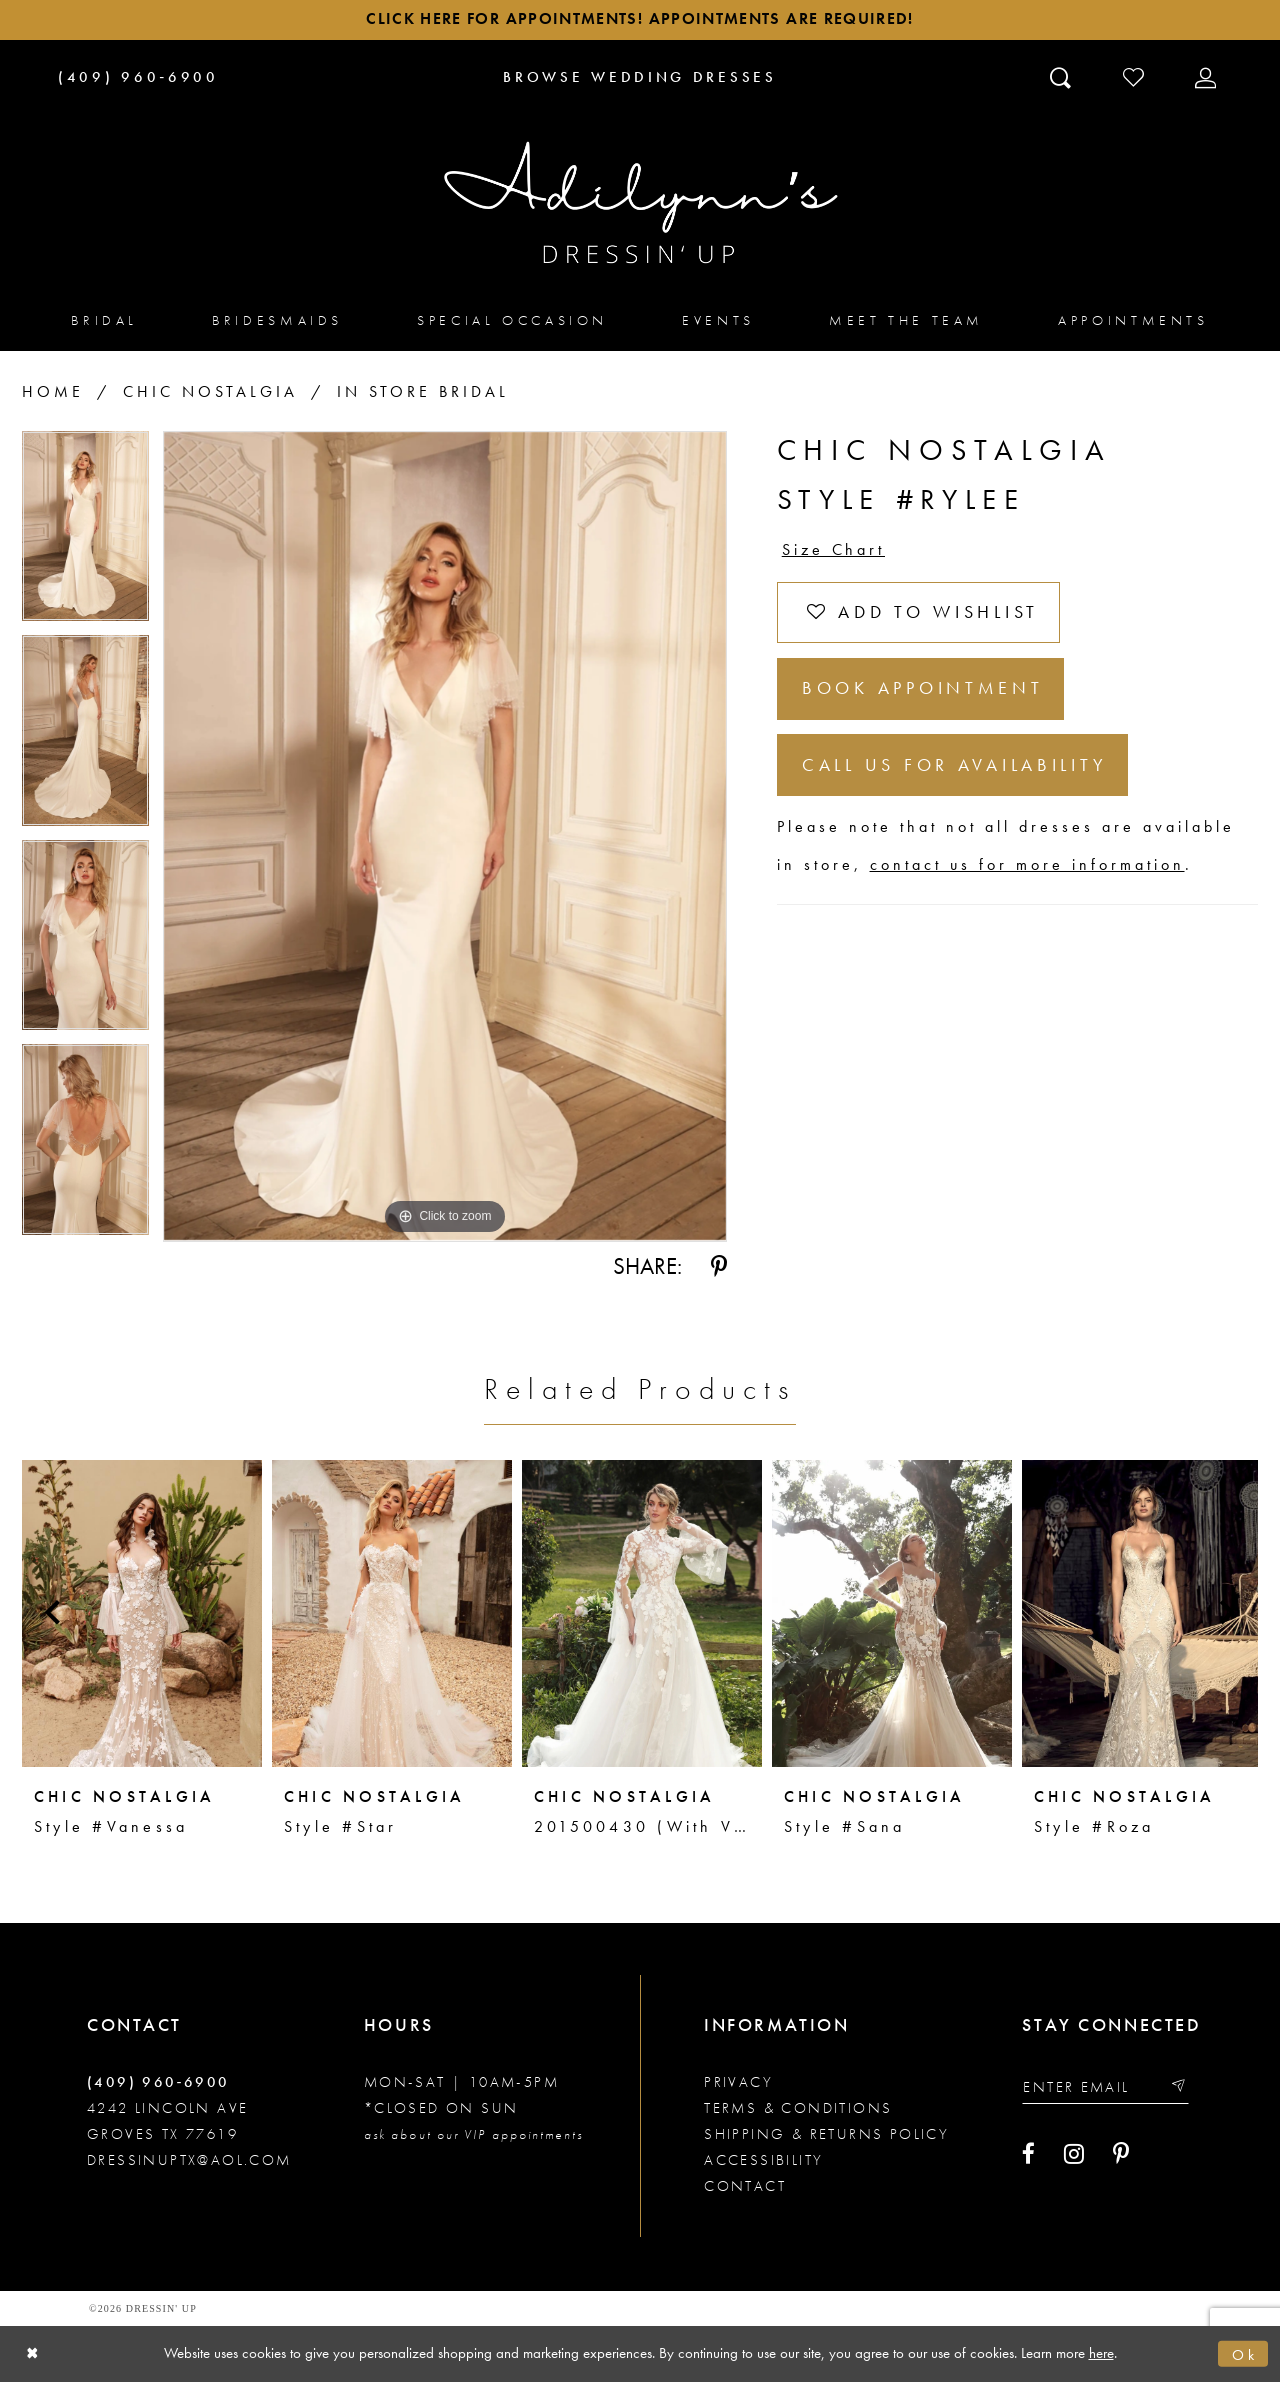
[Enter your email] (1106, 2086)
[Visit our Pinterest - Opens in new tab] (1121, 2154)
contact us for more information (1027, 867)
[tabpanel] (85, 534)
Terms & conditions (798, 2108)
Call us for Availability (955, 767)
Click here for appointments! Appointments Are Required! (639, 20)
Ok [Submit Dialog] (1245, 2354)
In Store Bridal (423, 392)
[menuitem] (104, 320)
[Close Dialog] (32, 2354)
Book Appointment (923, 690)
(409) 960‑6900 (158, 2082)
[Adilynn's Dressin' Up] (640, 203)
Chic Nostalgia (210, 392)
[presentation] (142, 1613)
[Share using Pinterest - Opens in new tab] (719, 1267)
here (1101, 2353)
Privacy (738, 2082)
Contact (745, 2186)
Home (53, 392)
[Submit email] (1178, 2086)
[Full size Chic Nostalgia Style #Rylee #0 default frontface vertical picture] (445, 837)
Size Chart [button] (834, 550)
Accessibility (763, 2160)
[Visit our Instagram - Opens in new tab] (1074, 2154)
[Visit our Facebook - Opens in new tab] (1028, 2154)
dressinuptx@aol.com (189, 2160)
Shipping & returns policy (826, 2134)
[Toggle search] (1062, 77)
